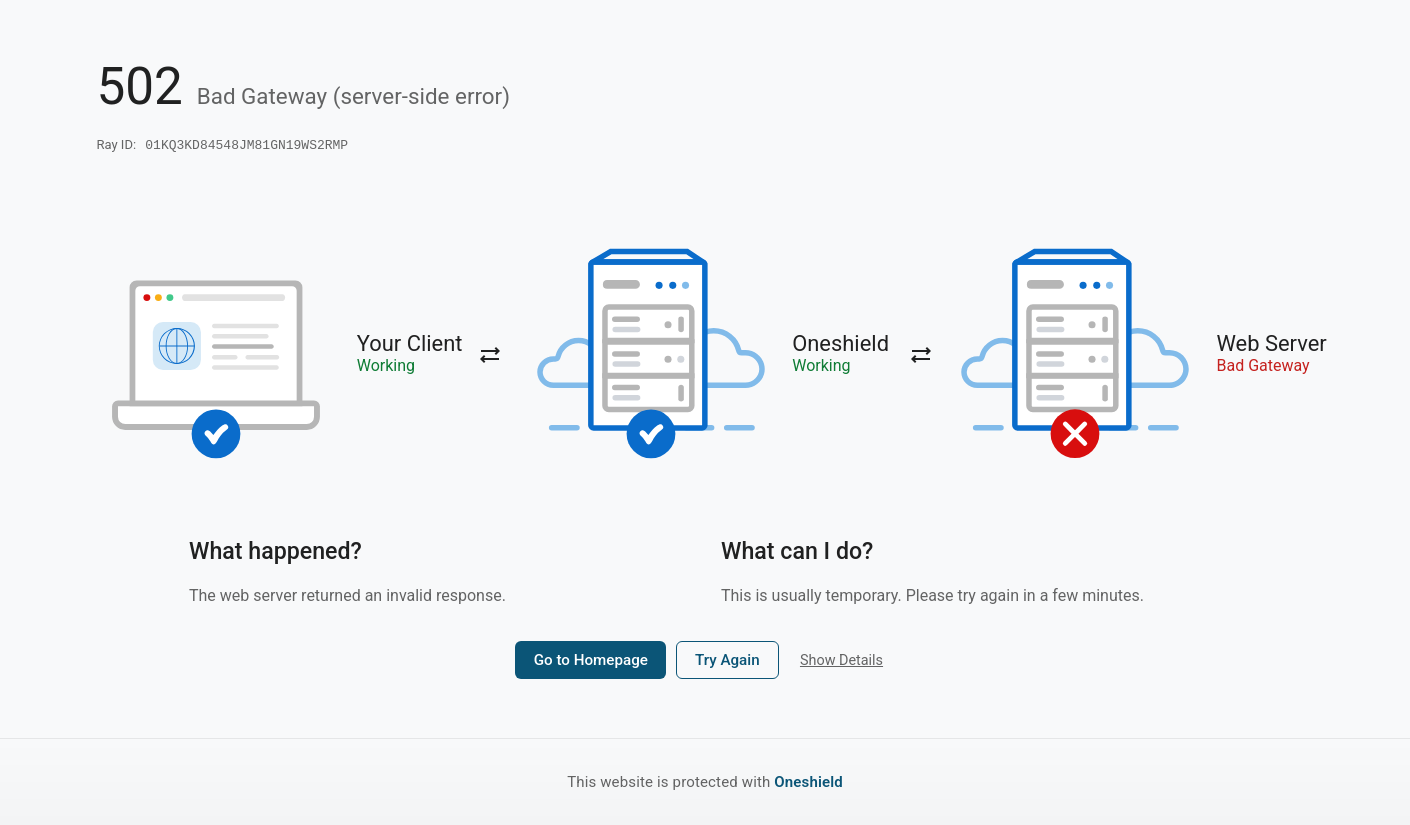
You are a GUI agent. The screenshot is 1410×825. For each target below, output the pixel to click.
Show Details (841, 662)
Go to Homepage (591, 662)
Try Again (727, 662)
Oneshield (808, 782)
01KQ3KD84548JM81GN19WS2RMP (246, 146)
